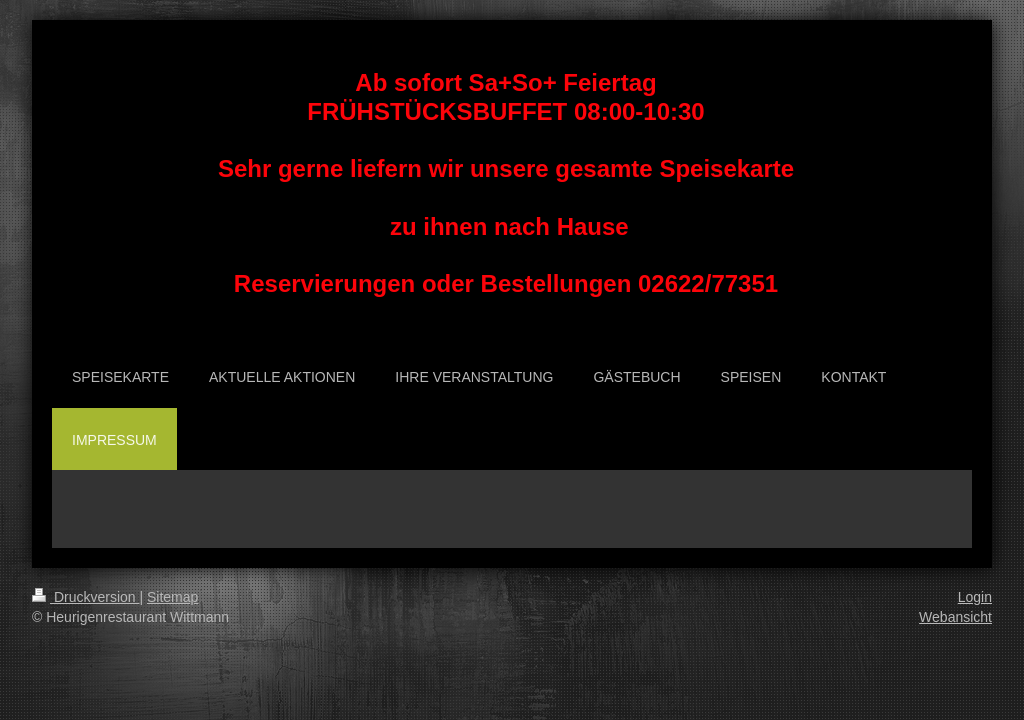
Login (975, 597)
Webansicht (955, 617)
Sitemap (172, 597)
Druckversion (85, 597)
